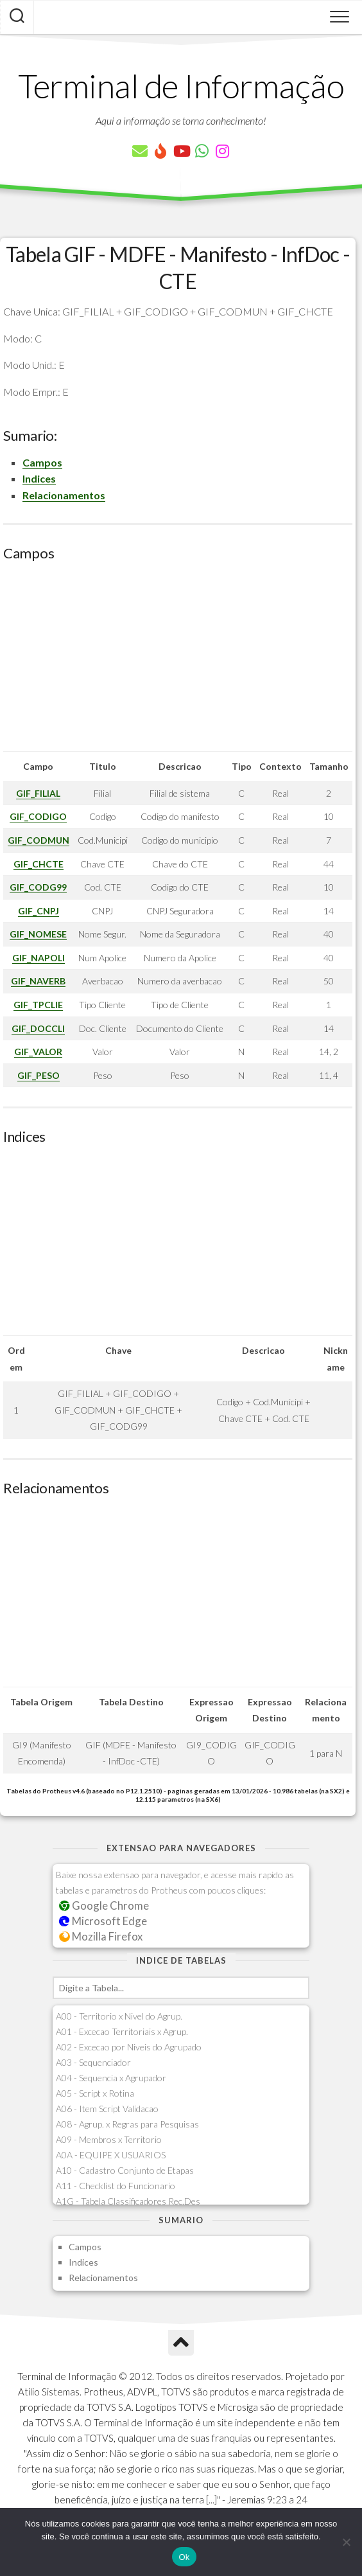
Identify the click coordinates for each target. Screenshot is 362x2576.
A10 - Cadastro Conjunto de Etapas (125, 2170)
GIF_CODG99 (38, 887)
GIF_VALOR (38, 1051)
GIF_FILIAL (38, 793)
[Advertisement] (177, 661)
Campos (42, 462)
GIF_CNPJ (38, 910)
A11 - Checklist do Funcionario (115, 2185)
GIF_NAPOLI (38, 957)
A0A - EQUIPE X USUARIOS (111, 2154)
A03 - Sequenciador (93, 2062)
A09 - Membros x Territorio (109, 2139)
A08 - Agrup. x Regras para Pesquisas (127, 2124)
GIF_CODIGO (38, 816)
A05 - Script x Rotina (95, 2093)
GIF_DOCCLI (38, 1028)
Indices (39, 478)
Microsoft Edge (103, 1921)
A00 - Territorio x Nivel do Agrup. (119, 2016)
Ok (183, 2557)
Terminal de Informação (181, 85)
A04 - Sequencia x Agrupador (111, 2077)
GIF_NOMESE (38, 933)
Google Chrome (104, 1905)
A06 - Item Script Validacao (107, 2108)
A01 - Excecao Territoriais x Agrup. (122, 2031)
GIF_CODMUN (38, 840)
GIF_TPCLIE (38, 1004)
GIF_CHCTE (38, 863)
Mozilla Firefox (100, 1936)
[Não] (346, 2542)
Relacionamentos (63, 495)
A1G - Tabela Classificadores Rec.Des (128, 2201)
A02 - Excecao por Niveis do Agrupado (129, 2046)
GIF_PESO (38, 1075)
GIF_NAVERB (38, 980)
